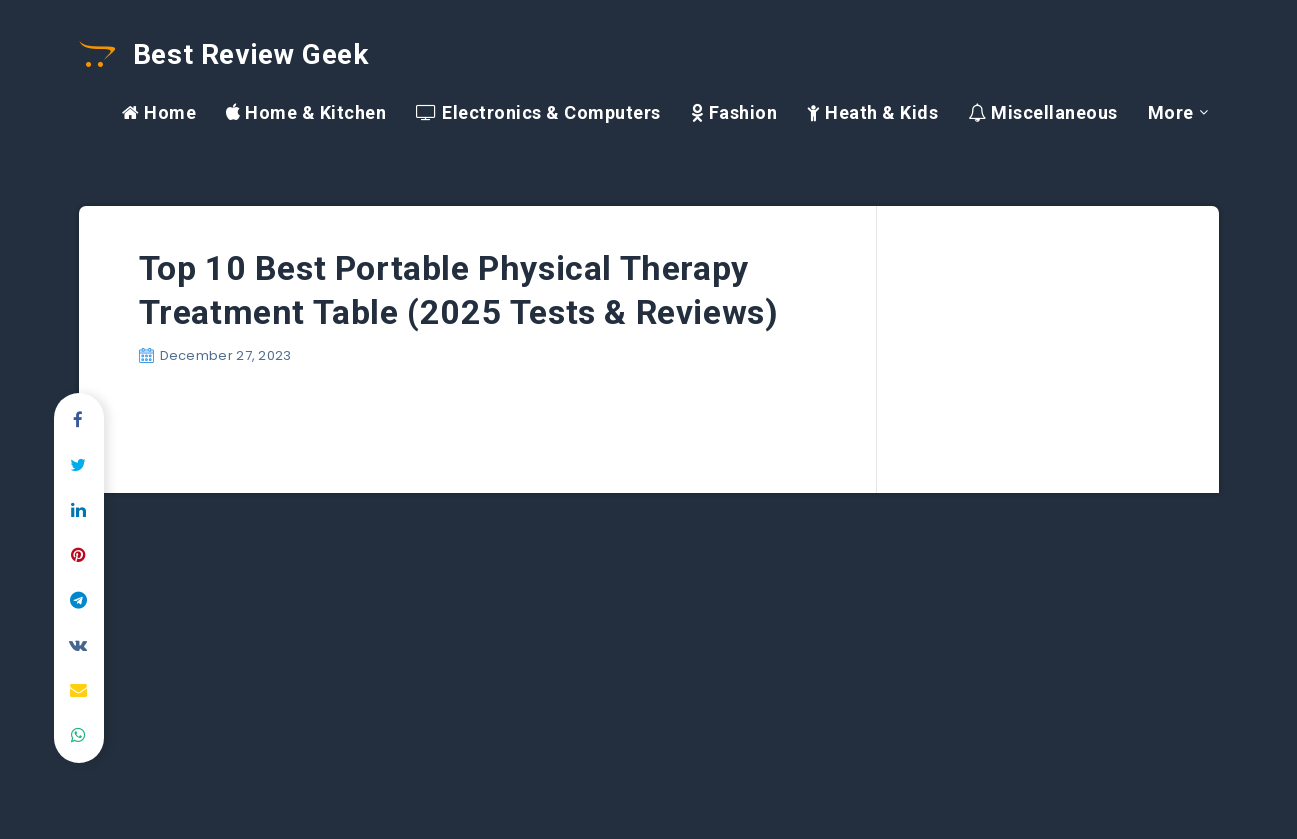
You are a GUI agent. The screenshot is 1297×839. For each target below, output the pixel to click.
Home (159, 112)
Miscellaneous (1043, 112)
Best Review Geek (224, 54)
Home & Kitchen (306, 112)
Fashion (734, 112)
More (1171, 112)
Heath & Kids (872, 112)
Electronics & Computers (538, 112)
